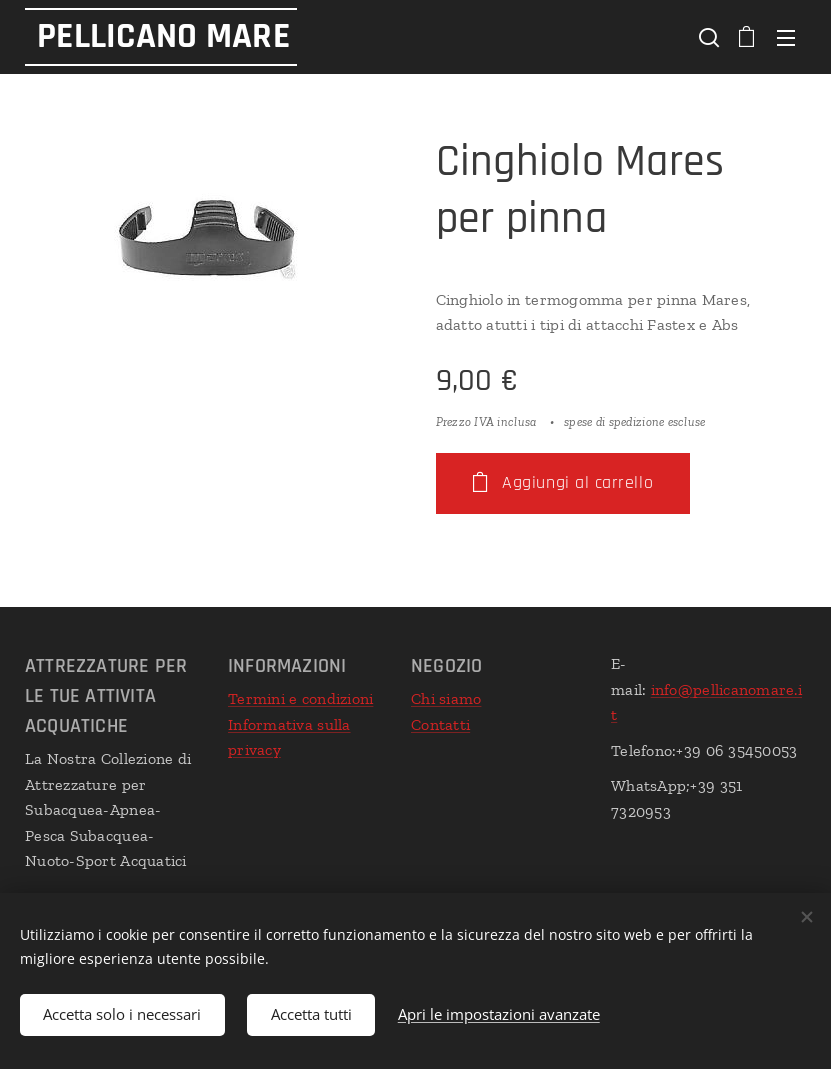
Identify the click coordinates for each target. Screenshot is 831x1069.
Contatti (440, 723)
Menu (786, 38)
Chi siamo (446, 698)
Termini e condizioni (300, 698)
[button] (707, 37)
